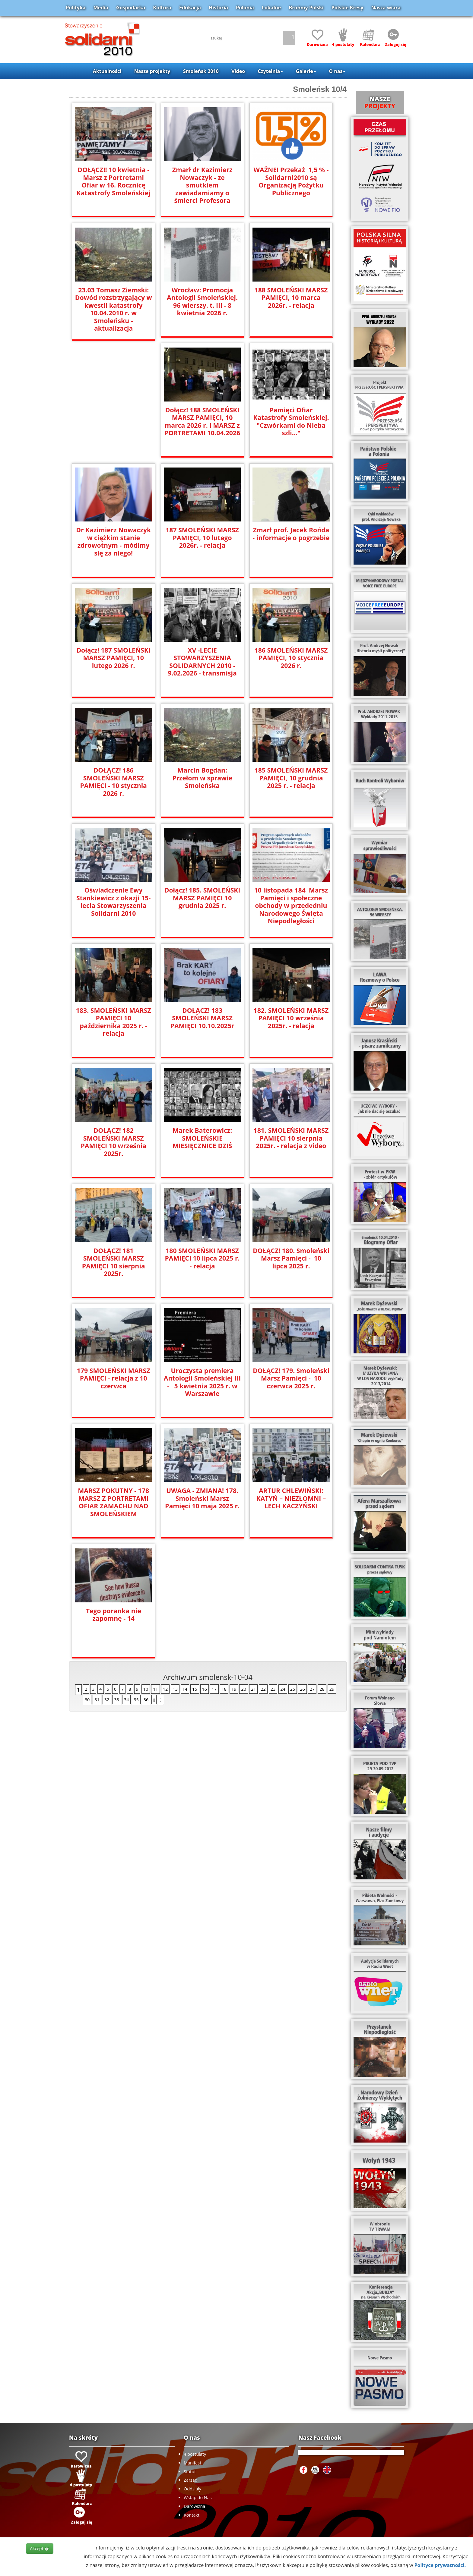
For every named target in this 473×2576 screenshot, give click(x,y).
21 (253, 1689)
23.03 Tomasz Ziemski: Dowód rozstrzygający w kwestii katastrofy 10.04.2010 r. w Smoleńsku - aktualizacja (113, 308)
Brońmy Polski (306, 7)
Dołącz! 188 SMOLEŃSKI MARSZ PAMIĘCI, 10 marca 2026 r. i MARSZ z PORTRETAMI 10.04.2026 (202, 421)
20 (243, 1689)
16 (204, 1689)
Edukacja (190, 7)
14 (185, 1689)
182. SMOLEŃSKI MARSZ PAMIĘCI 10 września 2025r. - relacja (291, 1017)
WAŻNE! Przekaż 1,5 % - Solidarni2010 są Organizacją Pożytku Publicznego (291, 181)
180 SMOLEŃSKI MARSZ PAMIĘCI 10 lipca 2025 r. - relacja (202, 1258)
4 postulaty (195, 2454)
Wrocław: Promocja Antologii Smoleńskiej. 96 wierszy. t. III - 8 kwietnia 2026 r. (202, 301)
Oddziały (192, 2489)
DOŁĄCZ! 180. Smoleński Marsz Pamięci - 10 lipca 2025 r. (291, 1258)
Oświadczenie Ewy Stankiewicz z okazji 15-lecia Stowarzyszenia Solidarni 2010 (113, 901)
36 (146, 1699)
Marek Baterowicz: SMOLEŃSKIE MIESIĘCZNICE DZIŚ (202, 1137)
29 (331, 1689)
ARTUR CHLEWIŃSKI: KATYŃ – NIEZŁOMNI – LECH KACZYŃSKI (291, 1498)
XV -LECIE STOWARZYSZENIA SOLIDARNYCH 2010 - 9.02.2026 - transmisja (202, 661)
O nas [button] (337, 71)
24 (282, 1689)
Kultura (162, 7)
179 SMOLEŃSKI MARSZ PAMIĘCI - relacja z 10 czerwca (113, 1378)
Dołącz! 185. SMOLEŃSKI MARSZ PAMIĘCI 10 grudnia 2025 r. (202, 897)
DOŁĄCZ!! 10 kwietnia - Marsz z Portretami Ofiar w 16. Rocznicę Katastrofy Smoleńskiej (113, 181)
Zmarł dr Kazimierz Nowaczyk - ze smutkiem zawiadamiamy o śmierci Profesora (202, 184)
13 (175, 1689)
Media (101, 7)
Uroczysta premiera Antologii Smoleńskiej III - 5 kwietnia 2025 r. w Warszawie (202, 1382)
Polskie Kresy (347, 7)
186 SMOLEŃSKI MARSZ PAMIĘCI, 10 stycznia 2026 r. (291, 657)
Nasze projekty (152, 71)
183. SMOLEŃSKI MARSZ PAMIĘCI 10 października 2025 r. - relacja (113, 1017)
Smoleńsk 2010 (201, 71)
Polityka (75, 7)
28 (321, 1689)
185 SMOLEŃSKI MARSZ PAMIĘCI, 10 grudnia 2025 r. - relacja (291, 777)
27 (312, 1689)
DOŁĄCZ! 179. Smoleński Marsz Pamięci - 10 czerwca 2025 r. (291, 1378)
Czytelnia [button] (270, 71)
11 (155, 1689)
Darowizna (194, 2506)
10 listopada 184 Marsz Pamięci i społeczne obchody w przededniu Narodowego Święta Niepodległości (291, 905)
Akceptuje (39, 2548)
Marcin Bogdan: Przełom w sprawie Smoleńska (202, 773)
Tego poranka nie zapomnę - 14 (114, 1614)
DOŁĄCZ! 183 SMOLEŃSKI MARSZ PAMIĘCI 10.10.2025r (202, 1017)
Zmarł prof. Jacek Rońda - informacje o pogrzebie (291, 533)
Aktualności (107, 71)
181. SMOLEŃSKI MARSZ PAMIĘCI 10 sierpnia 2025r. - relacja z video (291, 1137)
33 (116, 1699)
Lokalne (271, 7)
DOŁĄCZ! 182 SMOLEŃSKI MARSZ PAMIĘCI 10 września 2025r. (113, 1141)
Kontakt (191, 2515)
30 (87, 1699)
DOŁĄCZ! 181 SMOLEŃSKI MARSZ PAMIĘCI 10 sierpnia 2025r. (113, 1262)
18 (224, 1689)
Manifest (192, 2463)
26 (302, 1689)
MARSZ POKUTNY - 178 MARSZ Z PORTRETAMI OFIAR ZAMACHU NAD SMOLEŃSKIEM (113, 1502)
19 (233, 1689)
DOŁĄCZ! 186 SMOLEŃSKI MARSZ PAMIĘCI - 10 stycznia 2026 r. (113, 781)
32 (106, 1699)
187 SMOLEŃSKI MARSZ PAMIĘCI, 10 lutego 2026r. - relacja (202, 537)
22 (263, 1689)
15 (194, 1689)
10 (145, 1689)
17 (214, 1689)
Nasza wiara (385, 7)
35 (136, 1699)
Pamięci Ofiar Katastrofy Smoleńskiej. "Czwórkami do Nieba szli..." (290, 421)
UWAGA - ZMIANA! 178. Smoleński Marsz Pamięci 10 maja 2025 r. (202, 1498)
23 (273, 1689)
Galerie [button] (306, 71)
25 (292, 1689)
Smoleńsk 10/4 (320, 89)
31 (96, 1699)
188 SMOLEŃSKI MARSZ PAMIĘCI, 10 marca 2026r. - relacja (291, 297)
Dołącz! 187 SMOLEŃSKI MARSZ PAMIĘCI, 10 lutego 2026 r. (113, 657)
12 (165, 1689)
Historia (218, 7)
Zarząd (191, 2480)
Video (238, 71)
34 (126, 1699)
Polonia (245, 7)
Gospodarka (130, 7)
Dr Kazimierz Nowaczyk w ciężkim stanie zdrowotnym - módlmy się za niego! (113, 541)
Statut (190, 2471)
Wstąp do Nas (198, 2497)
